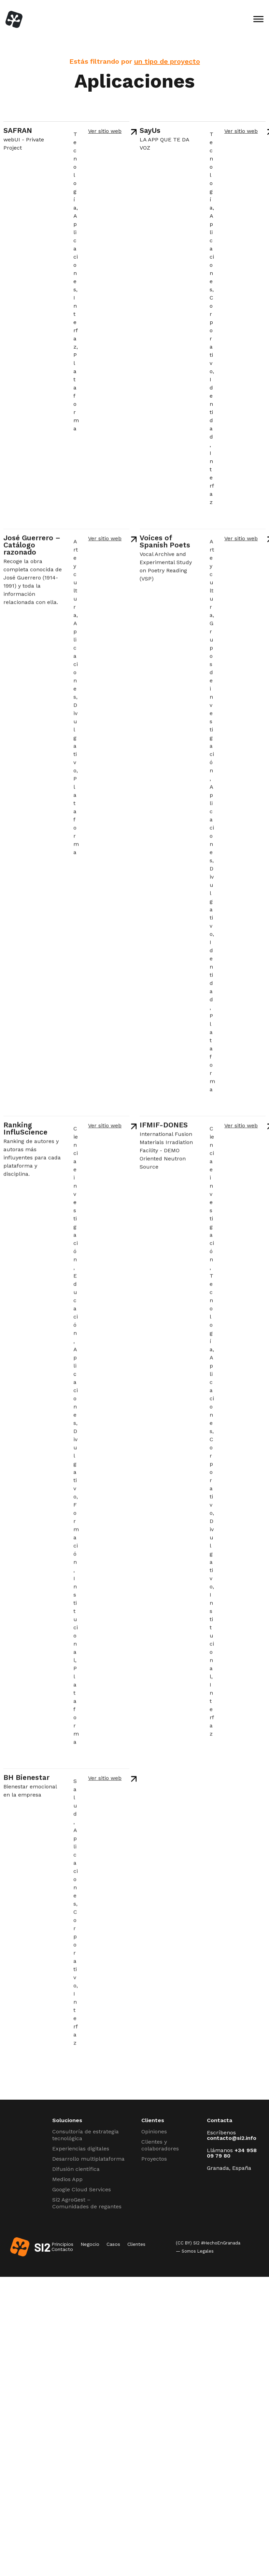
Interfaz (75, 322)
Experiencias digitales (80, 2148)
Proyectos (154, 2159)
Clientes (136, 2244)
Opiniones (154, 2131)
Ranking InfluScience (25, 1131)
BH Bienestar (26, 1780)
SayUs (150, 130)
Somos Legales (198, 2251)
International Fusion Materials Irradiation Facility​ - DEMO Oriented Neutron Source (166, 1153)
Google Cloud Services (81, 2189)
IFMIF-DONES (164, 1127)
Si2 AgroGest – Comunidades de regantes (87, 2203)
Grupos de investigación (212, 700)
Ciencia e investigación (75, 1197)
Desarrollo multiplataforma (88, 2159)
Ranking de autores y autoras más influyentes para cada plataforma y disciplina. (32, 1160)
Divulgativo (75, 741)
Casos (113, 2244)
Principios (62, 2244)
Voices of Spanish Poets (165, 544)
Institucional (75, 1622)
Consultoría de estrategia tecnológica (85, 2135)
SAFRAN (17, 130)
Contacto (62, 2249)
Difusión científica (76, 2169)
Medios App (67, 2179)
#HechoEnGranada (220, 2242)
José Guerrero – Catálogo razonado (31, 547)
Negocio (90, 2244)
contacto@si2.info (231, 2138)
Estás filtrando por (134, 61)
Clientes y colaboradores (160, 2145)
